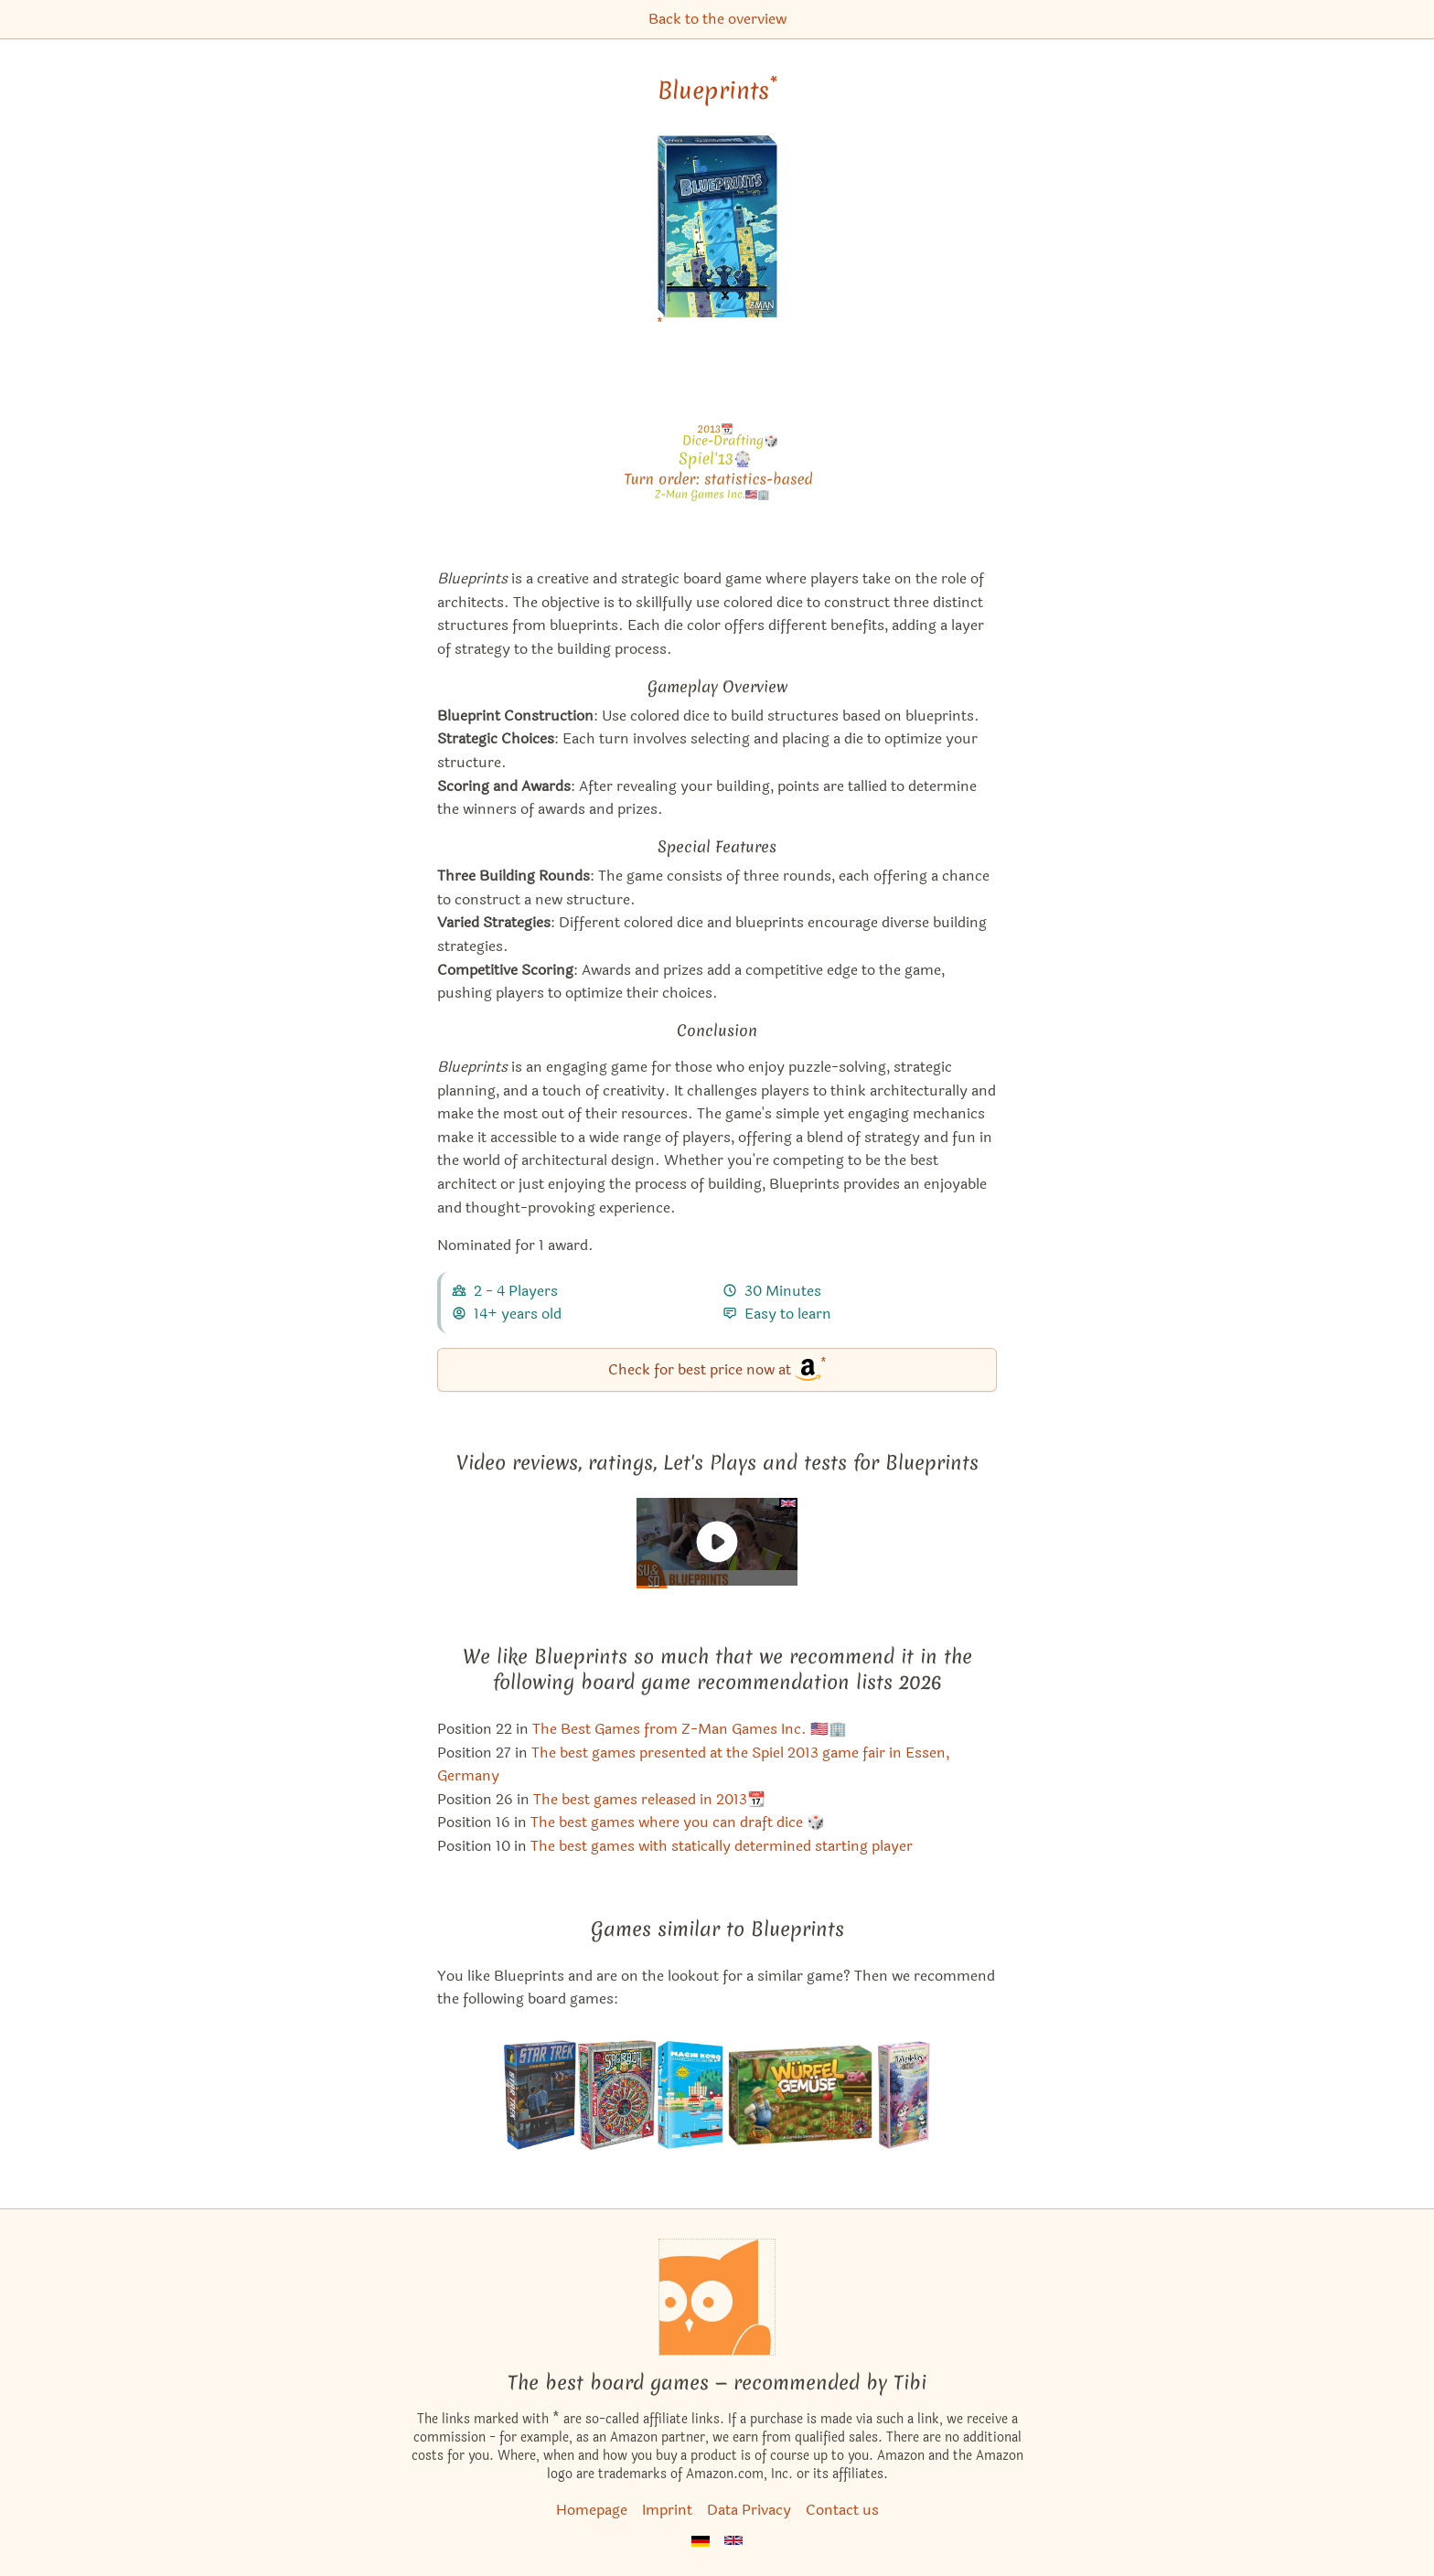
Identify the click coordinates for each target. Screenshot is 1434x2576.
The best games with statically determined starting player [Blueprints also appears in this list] (721, 1845)
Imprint (667, 2509)
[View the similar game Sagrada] (617, 2095)
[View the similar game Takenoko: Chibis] (904, 2095)
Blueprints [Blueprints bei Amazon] (717, 90)
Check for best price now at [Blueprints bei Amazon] (717, 1368)
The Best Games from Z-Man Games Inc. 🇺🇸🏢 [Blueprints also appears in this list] (689, 1728)
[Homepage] (717, 2297)
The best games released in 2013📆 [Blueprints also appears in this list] (649, 1799)
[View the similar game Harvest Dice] (800, 2095)
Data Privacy (749, 2509)
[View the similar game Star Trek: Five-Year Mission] (540, 2095)
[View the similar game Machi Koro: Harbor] (690, 2095)
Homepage (591, 2509)
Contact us (842, 2509)
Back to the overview (717, 18)
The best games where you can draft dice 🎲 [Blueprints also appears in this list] (677, 1822)
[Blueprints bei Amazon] (717, 237)
